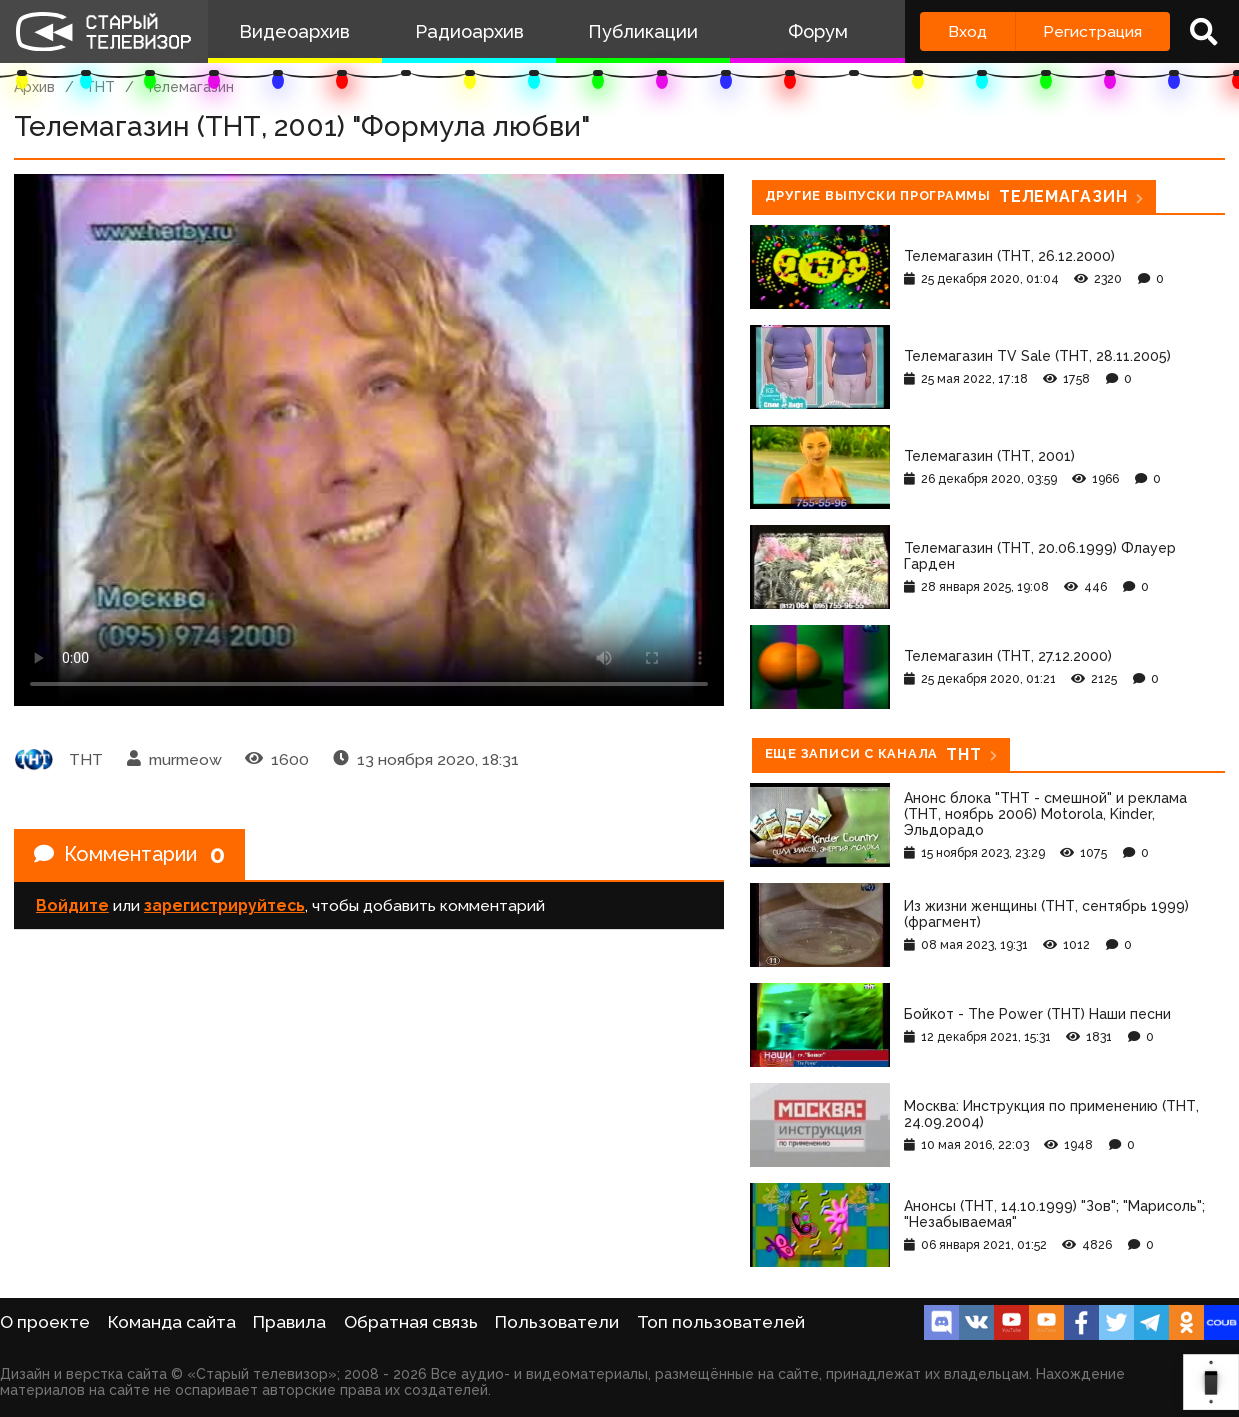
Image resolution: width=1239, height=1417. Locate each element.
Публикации (643, 31)
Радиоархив (469, 31)
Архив (34, 87)
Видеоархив (294, 31)
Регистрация (1092, 31)
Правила (289, 1322)
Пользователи (557, 1322)
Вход (967, 31)
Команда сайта (172, 1322)
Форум (818, 31)
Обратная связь (411, 1322)
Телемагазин (189, 87)
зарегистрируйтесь (224, 905)
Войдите (72, 905)
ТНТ (100, 87)
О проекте (45, 1322)
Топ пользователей (721, 1322)
